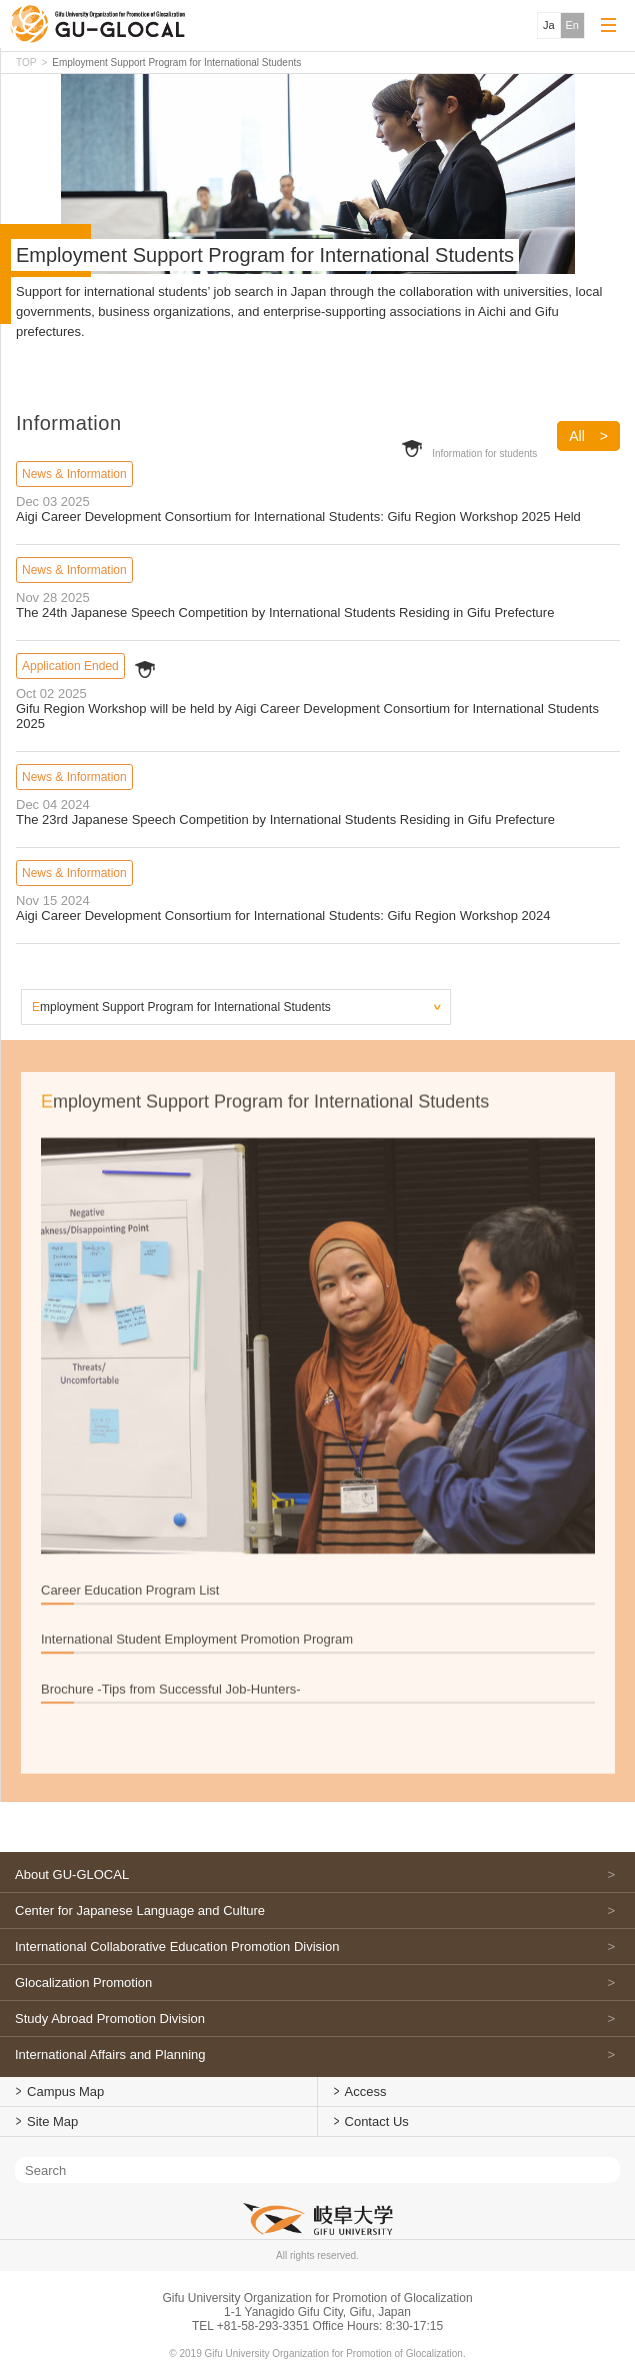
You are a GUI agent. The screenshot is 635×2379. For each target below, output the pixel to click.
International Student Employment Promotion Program (197, 1694)
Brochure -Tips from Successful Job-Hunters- (171, 1744)
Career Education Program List (130, 1645)
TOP (26, 62)
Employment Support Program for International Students (181, 1007)
